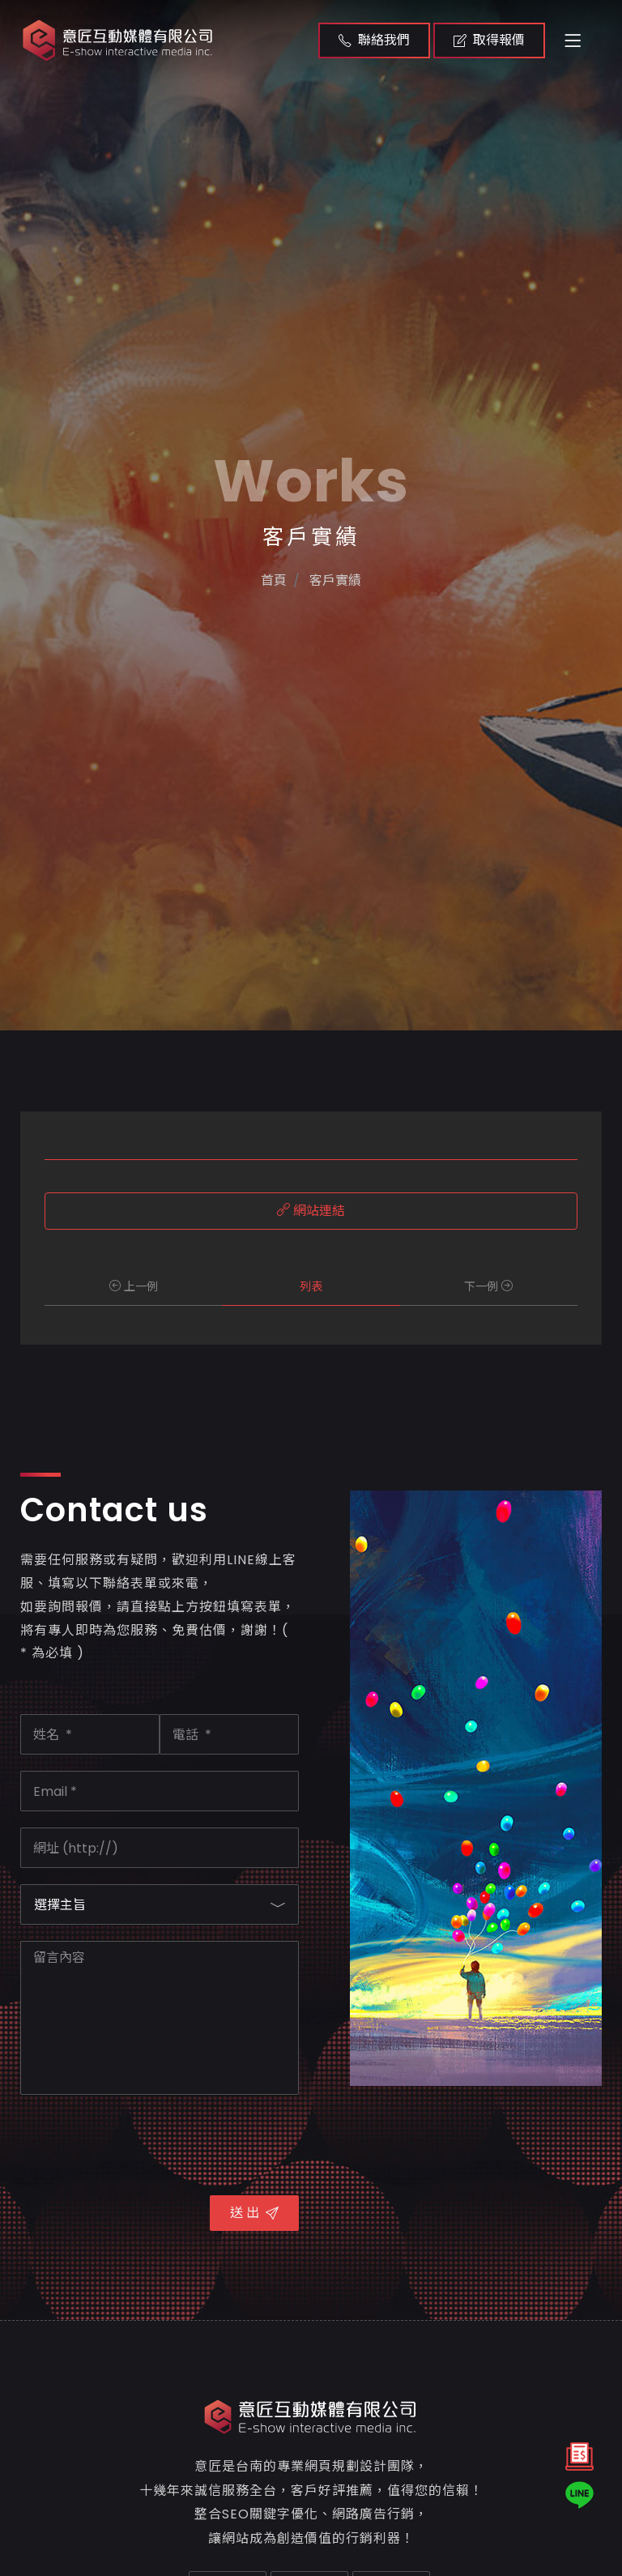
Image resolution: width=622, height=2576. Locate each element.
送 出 (254, 2212)
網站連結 (311, 1210)
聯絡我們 (374, 40)
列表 (311, 1286)
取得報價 (489, 40)
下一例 (488, 1286)
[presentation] (143, 2142)
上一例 (133, 1286)
